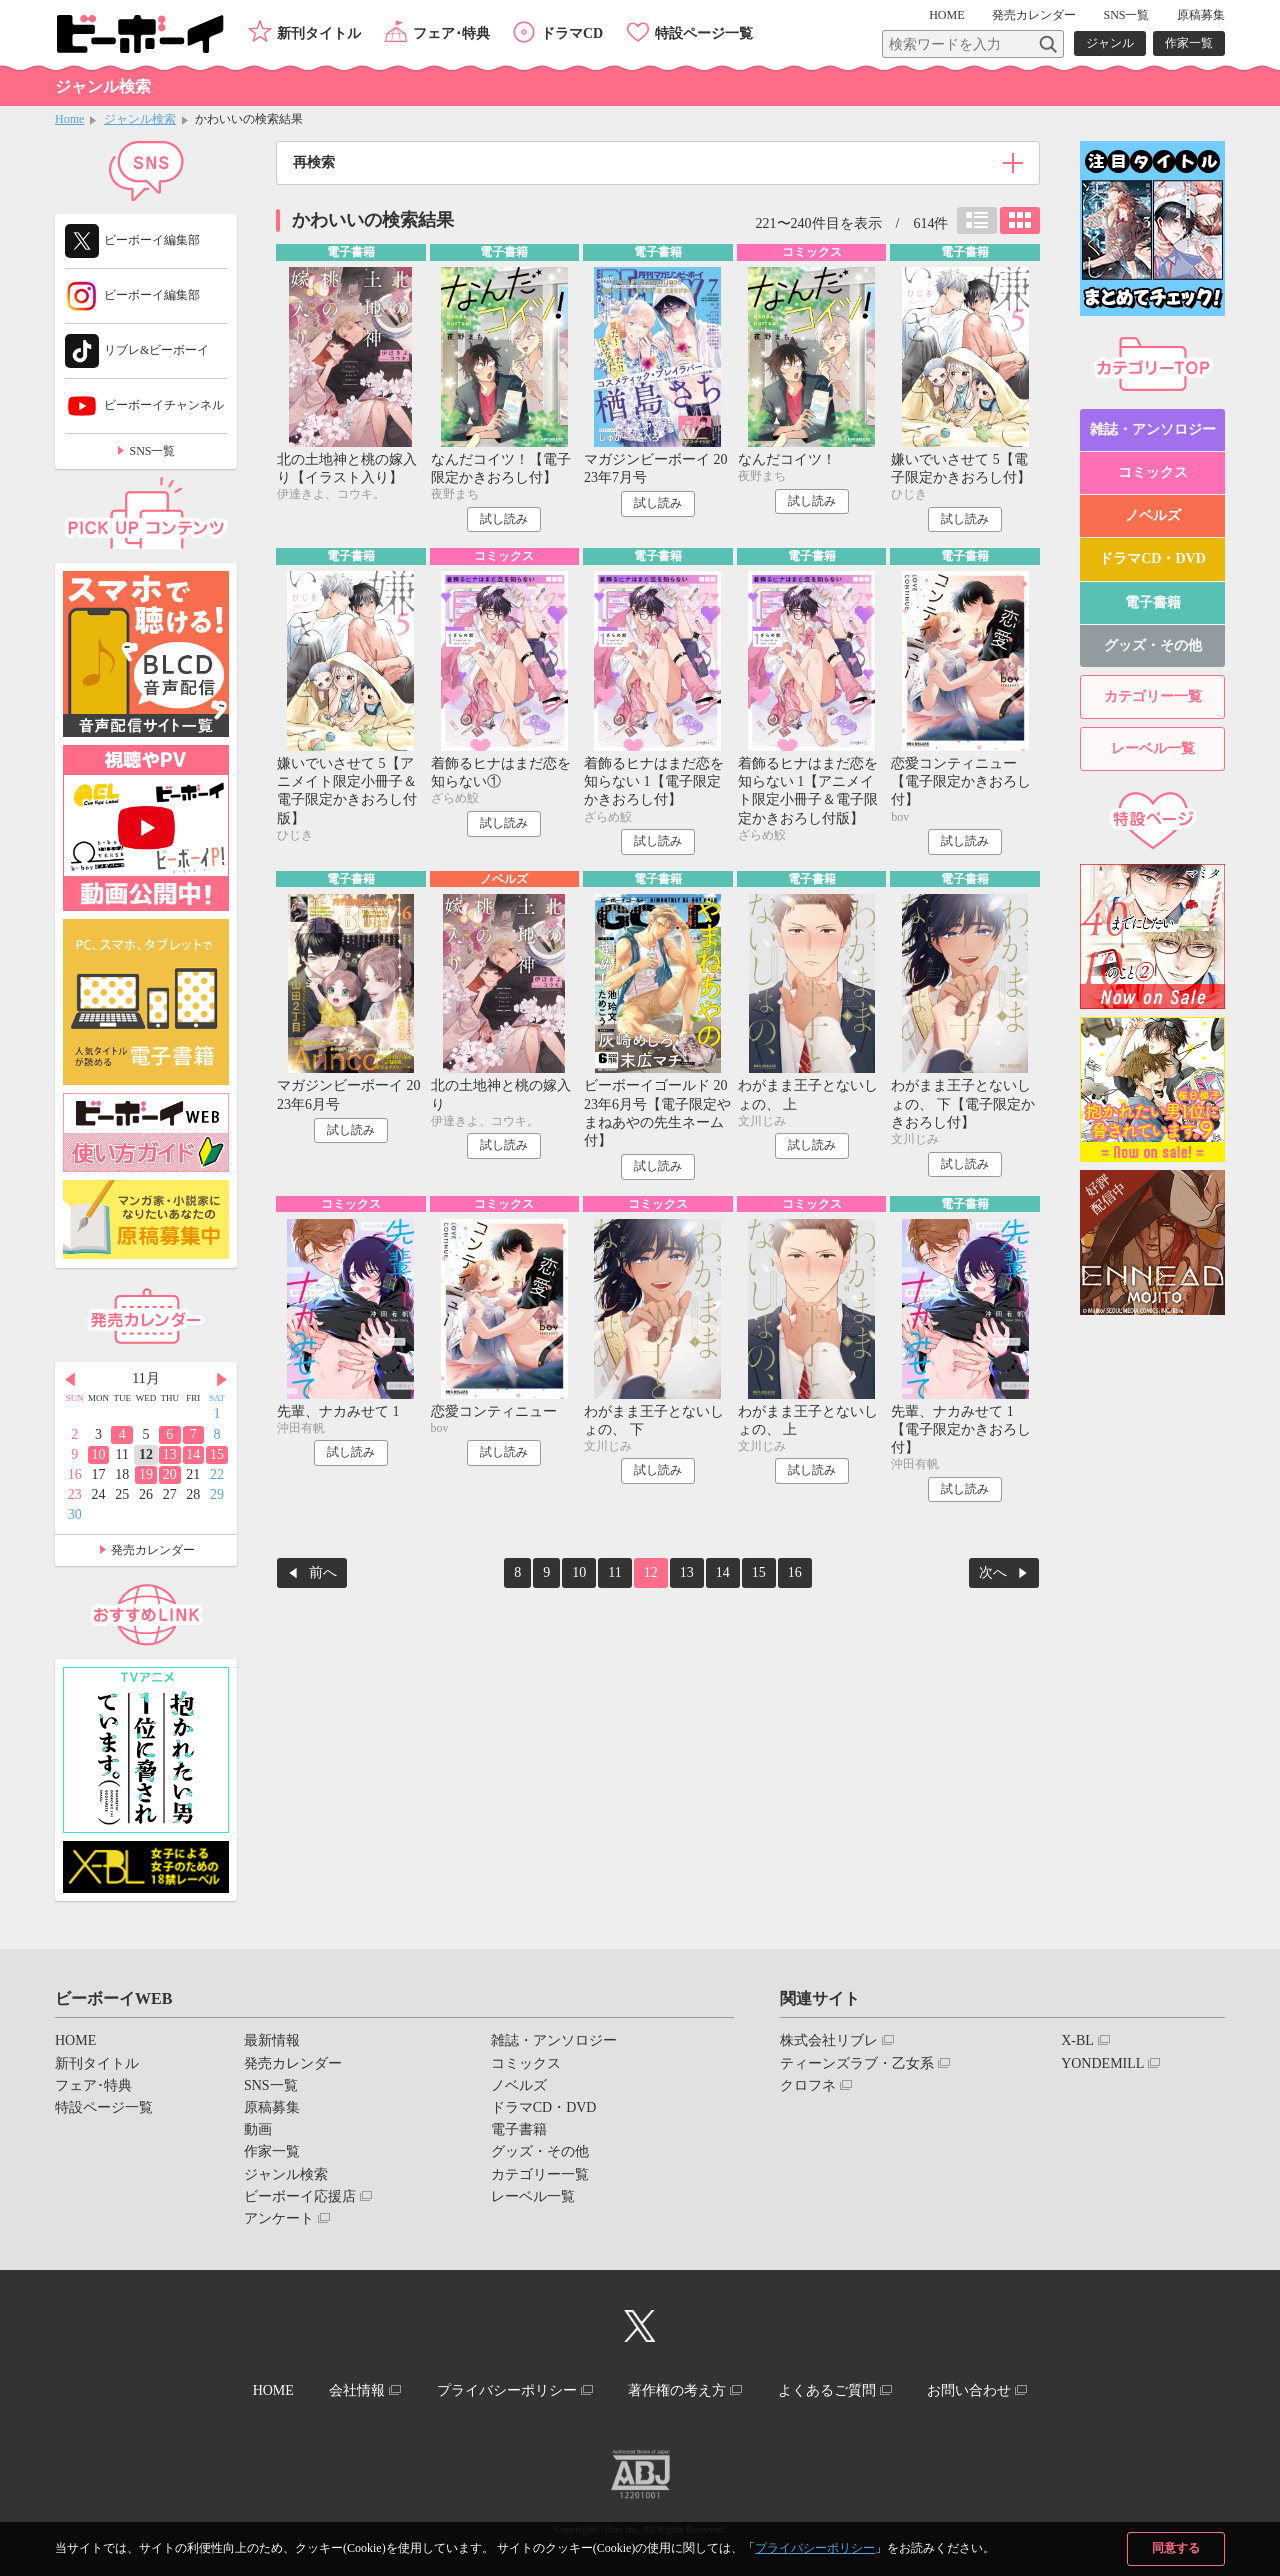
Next (222, 1380)
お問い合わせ (969, 2390)
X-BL (1077, 2040)
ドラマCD (572, 33)
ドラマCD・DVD (1152, 558)
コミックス (1153, 472)
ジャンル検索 (140, 119)
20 (170, 1474)
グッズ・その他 (1153, 645)
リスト (977, 220)
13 (687, 1572)
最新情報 (272, 2040)
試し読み (504, 519)
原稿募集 (1201, 15)
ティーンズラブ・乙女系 (857, 2063)
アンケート (279, 2218)
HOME (946, 15)
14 (723, 1572)
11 (614, 1572)
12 (651, 1572)
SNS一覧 (1126, 15)
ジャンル (1110, 43)
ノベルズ (1153, 515)
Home (69, 119)
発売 (1034, 15)
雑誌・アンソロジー (1153, 429)
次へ (993, 1572)
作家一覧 (1189, 43)
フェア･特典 (451, 33)
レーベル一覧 (1153, 748)
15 (759, 1572)
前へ (323, 1572)
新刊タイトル (319, 33)
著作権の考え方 (677, 2390)
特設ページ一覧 (704, 33)
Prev (70, 1380)
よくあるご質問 (827, 2390)
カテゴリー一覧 (1153, 696)
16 (795, 1572)
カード (1020, 220)
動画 (258, 2129)
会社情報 (357, 2390)
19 (146, 1474)
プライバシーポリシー (815, 2548)
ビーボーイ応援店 (300, 2196)
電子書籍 (1153, 602)
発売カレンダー (153, 1550)
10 (579, 1572)
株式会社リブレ (829, 2040)
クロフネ (808, 2085)
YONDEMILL (1102, 2063)
